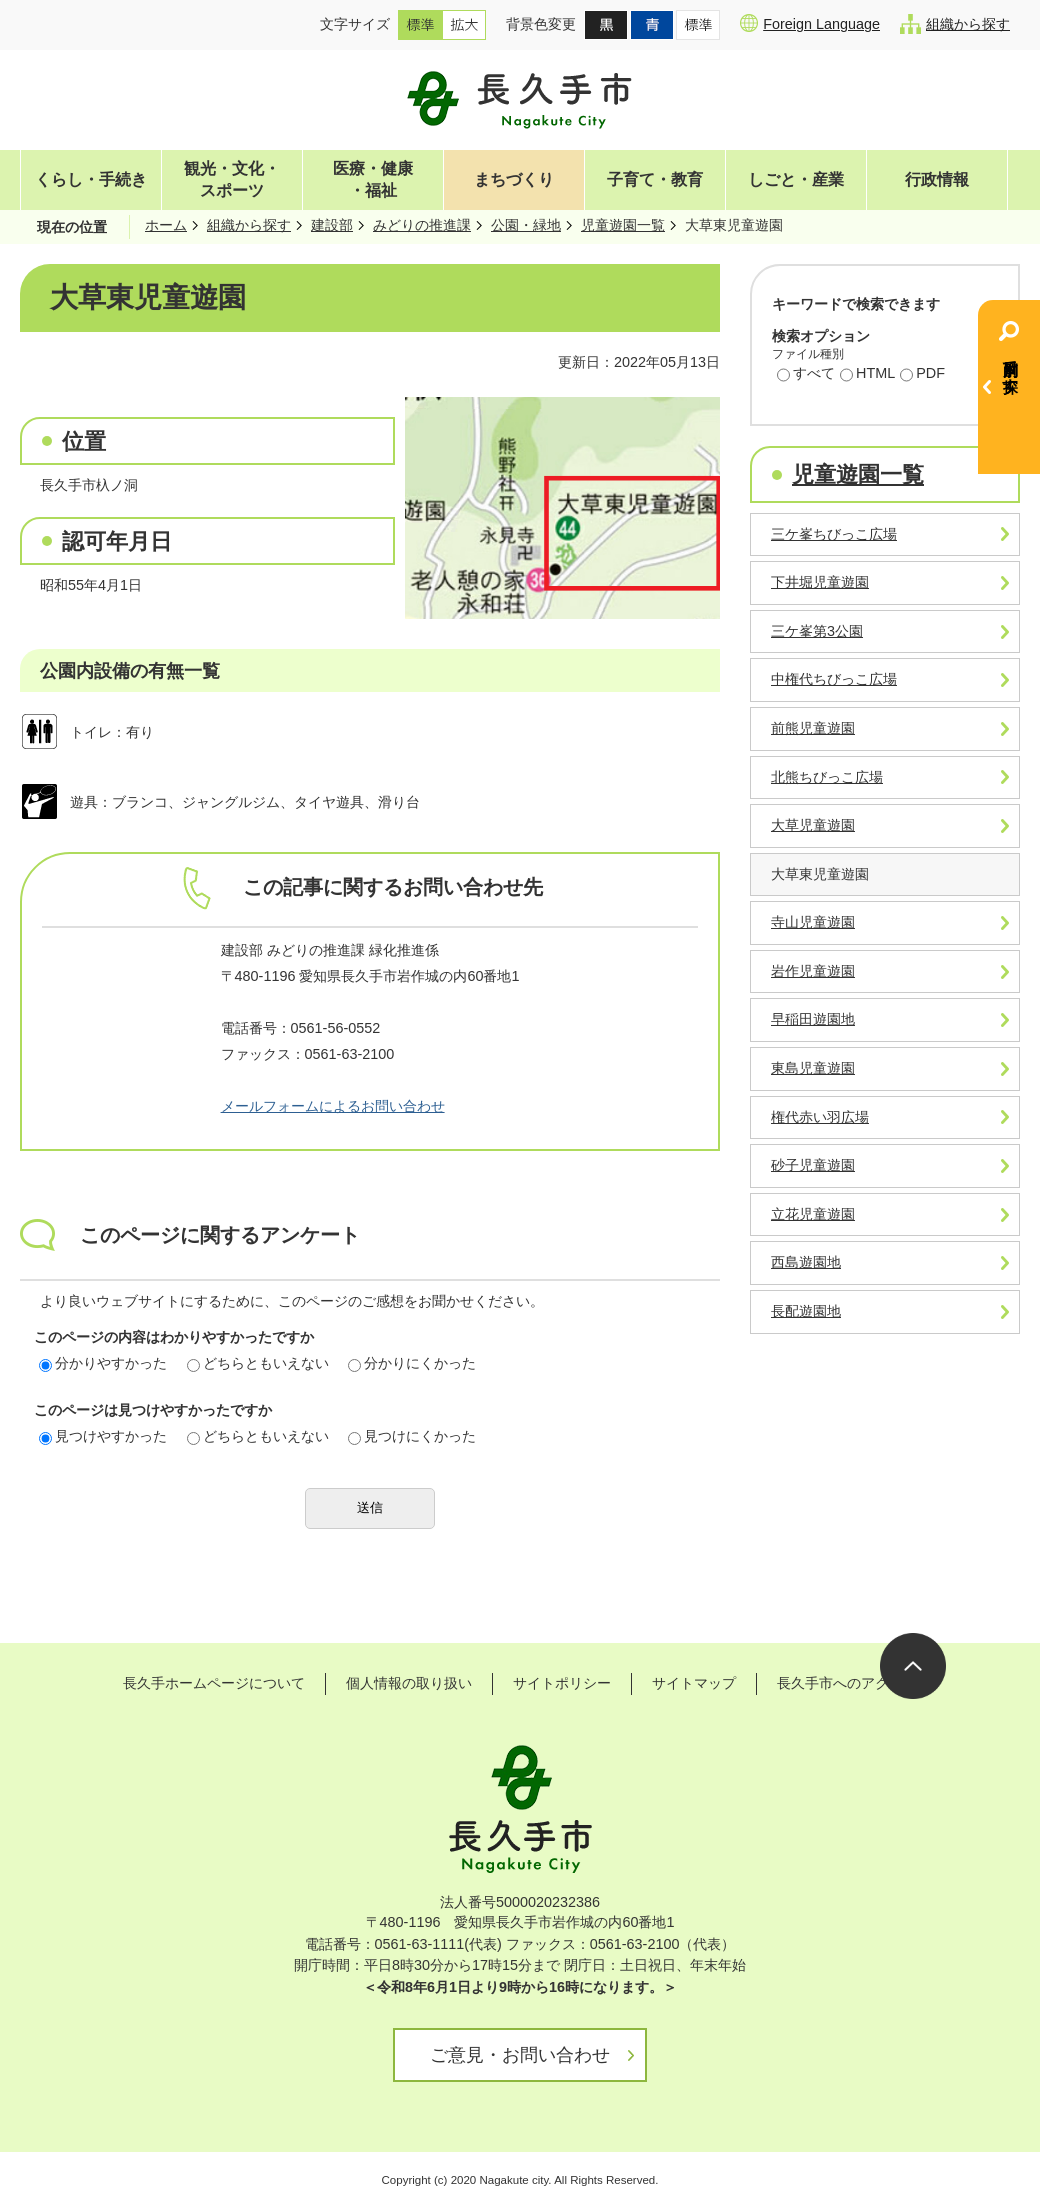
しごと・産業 (796, 179)
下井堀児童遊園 (820, 582)
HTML (867, 375)
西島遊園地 (806, 1262)
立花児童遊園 (813, 1214)
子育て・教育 (655, 179)
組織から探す (955, 24)
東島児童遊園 (813, 1068)
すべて (806, 375)
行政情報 (937, 179)
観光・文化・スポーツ (232, 179)
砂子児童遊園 (813, 1165)
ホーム (166, 225)
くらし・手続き (91, 179)
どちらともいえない (258, 1363)
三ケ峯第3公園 (817, 631)
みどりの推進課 (422, 225)
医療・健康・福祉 (373, 179)
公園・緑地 (526, 225)
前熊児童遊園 (813, 728)
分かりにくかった (412, 1363)
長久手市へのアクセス (847, 1683)
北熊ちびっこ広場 (827, 777)
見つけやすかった (103, 1436)
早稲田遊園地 (813, 1019)
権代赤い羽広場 (820, 1117)
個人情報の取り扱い (409, 1683)
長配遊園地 (806, 1311)
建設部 (332, 225)
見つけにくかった (412, 1436)
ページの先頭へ (913, 1666)
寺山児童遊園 (813, 922)
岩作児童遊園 (813, 971)
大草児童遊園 (813, 825)
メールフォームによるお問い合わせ (333, 1106)
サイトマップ (694, 1683)
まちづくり (514, 179)
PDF (922, 375)
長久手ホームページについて (214, 1683)
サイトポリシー (562, 1683)
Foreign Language (810, 23)
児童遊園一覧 (623, 225)
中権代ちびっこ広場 (834, 679)
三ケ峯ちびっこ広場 (834, 534)
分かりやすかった (103, 1363)
